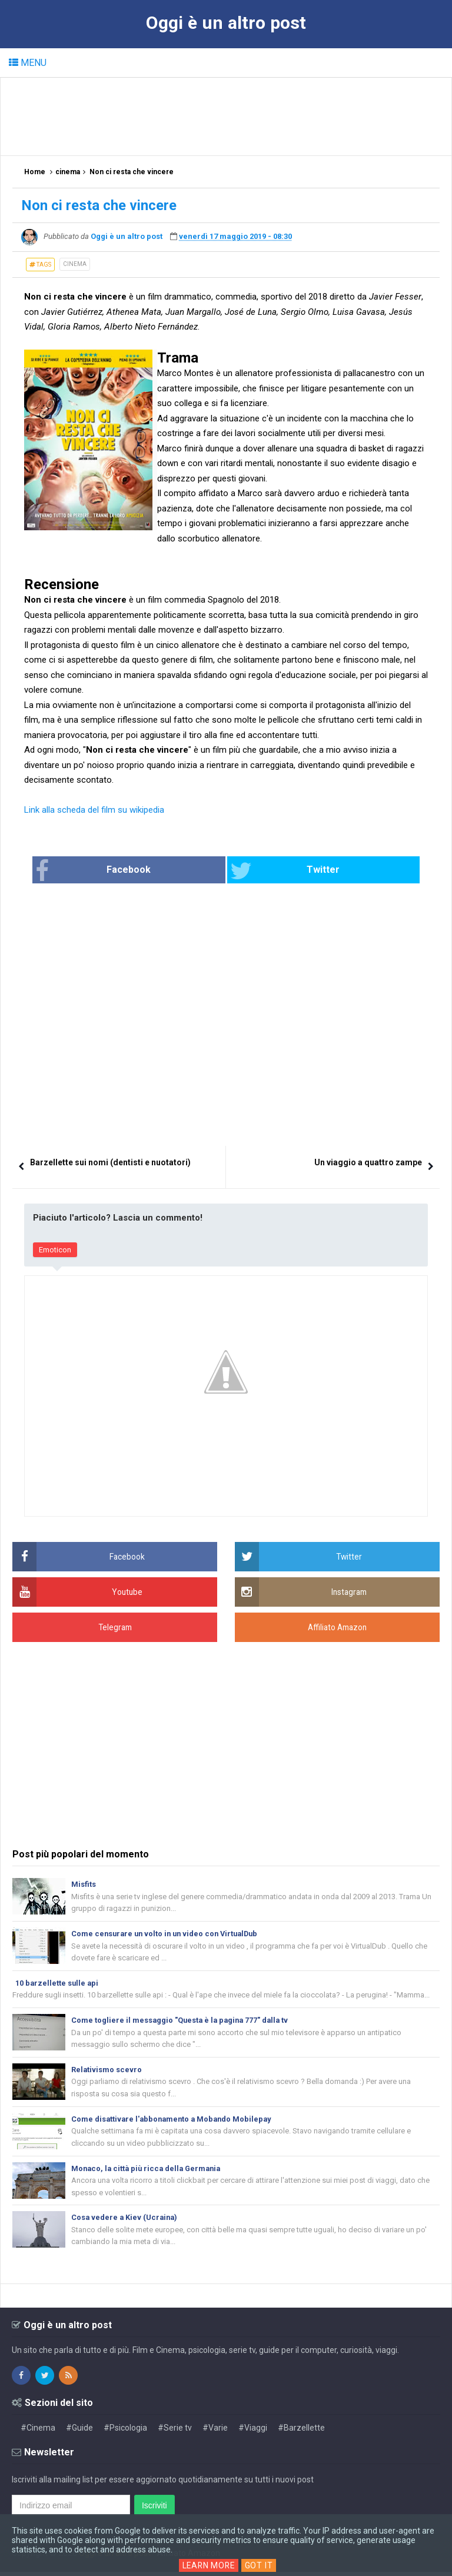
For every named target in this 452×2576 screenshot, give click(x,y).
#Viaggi (252, 2432)
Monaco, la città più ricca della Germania (149, 2171)
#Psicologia (125, 2432)
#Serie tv (175, 2432)
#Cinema (38, 2432)
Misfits (83, 1884)
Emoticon (55, 1250)
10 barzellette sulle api (57, 1984)
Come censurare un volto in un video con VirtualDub (168, 1934)
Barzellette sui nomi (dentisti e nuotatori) (110, 1163)
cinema (75, 264)
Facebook (138, 871)
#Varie (215, 2432)
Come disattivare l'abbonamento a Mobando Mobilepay (174, 2121)
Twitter (270, 871)
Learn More (208, 2565)
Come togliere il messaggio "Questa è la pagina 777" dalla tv (182, 2021)
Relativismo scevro (106, 2071)
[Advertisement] (226, 115)
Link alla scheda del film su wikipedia (94, 810)
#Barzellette (301, 2432)
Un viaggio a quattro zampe (368, 1163)
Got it (260, 2565)
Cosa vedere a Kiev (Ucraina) (125, 2221)
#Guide (79, 2432)
